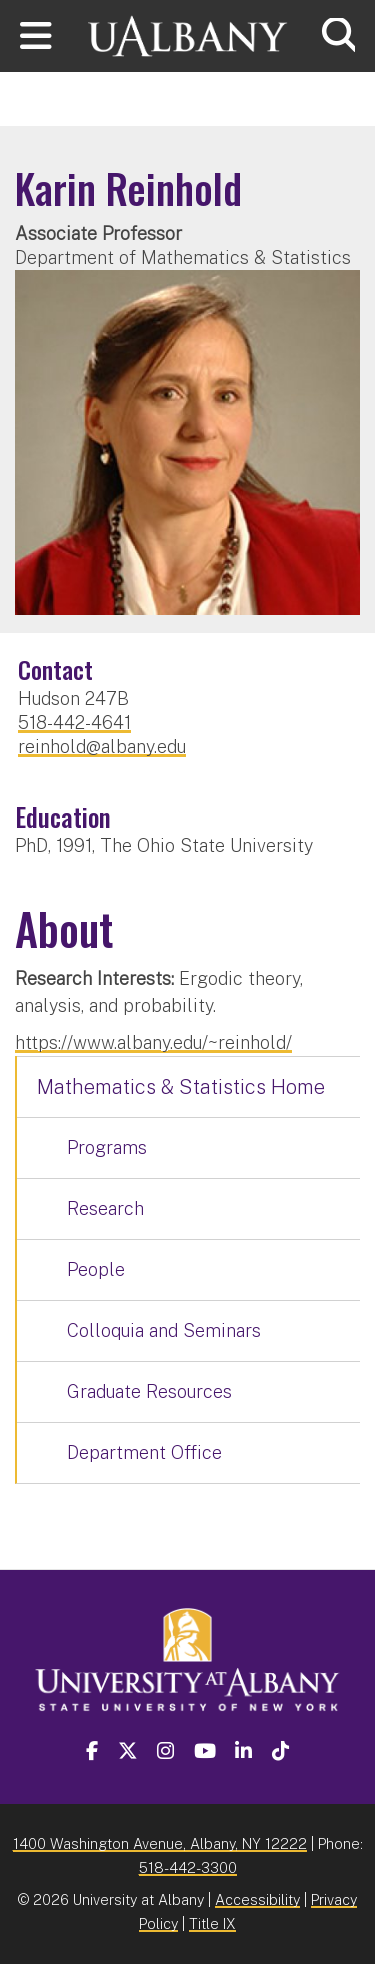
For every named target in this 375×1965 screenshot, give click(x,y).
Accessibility (257, 1899)
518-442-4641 (74, 722)
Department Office (144, 1452)
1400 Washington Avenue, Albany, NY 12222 (160, 1843)
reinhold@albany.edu (102, 746)
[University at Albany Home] (188, 33)
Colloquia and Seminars (164, 1330)
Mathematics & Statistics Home (181, 1087)
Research (105, 1208)
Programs (107, 1147)
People (96, 1269)
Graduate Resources (149, 1391)
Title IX (212, 1923)
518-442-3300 (188, 1867)
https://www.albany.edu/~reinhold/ (153, 1042)
